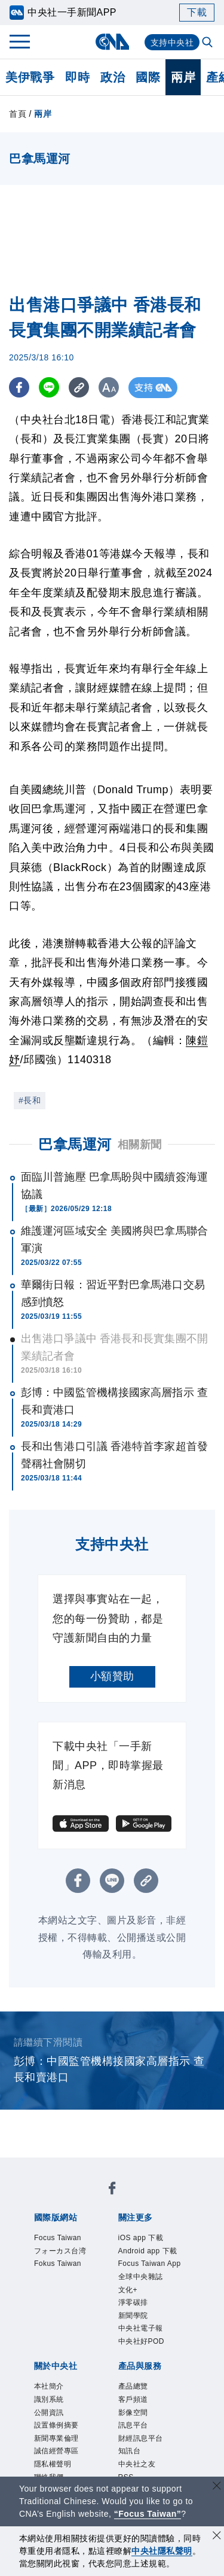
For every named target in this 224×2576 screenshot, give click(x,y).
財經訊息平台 (140, 2438)
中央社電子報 (140, 2328)
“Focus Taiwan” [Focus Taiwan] (148, 2514)
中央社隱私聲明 (161, 2551)
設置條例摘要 (56, 2425)
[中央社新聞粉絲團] (112, 2190)
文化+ (128, 2290)
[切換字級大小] (110, 387)
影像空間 (133, 2412)
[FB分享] (19, 387)
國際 (148, 77)
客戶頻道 (133, 2399)
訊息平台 (133, 2425)
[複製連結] (80, 387)
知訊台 (129, 2451)
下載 (197, 12)
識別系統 (49, 2399)
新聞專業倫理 (56, 2438)
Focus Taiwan (57, 2238)
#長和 (30, 1100)
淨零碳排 (133, 2302)
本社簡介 (49, 2386)
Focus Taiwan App (149, 2263)
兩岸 (183, 77)
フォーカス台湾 (60, 2251)
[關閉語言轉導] (217, 2487)
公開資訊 (49, 2412)
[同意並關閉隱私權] (217, 2537)
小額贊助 (112, 1676)
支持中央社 (172, 42)
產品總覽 (133, 2386)
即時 (77, 77)
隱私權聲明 (53, 2464)
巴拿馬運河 (75, 1144)
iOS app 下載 (141, 2238)
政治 (112, 77)
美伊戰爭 (29, 77)
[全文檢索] (208, 43)
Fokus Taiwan (57, 2263)
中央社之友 (137, 2464)
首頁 (17, 114)
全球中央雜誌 (140, 2276)
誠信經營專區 (56, 2451)
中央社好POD (141, 2341)
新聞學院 (133, 2315)
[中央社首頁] (112, 41)
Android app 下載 (147, 2251)
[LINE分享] (49, 387)
